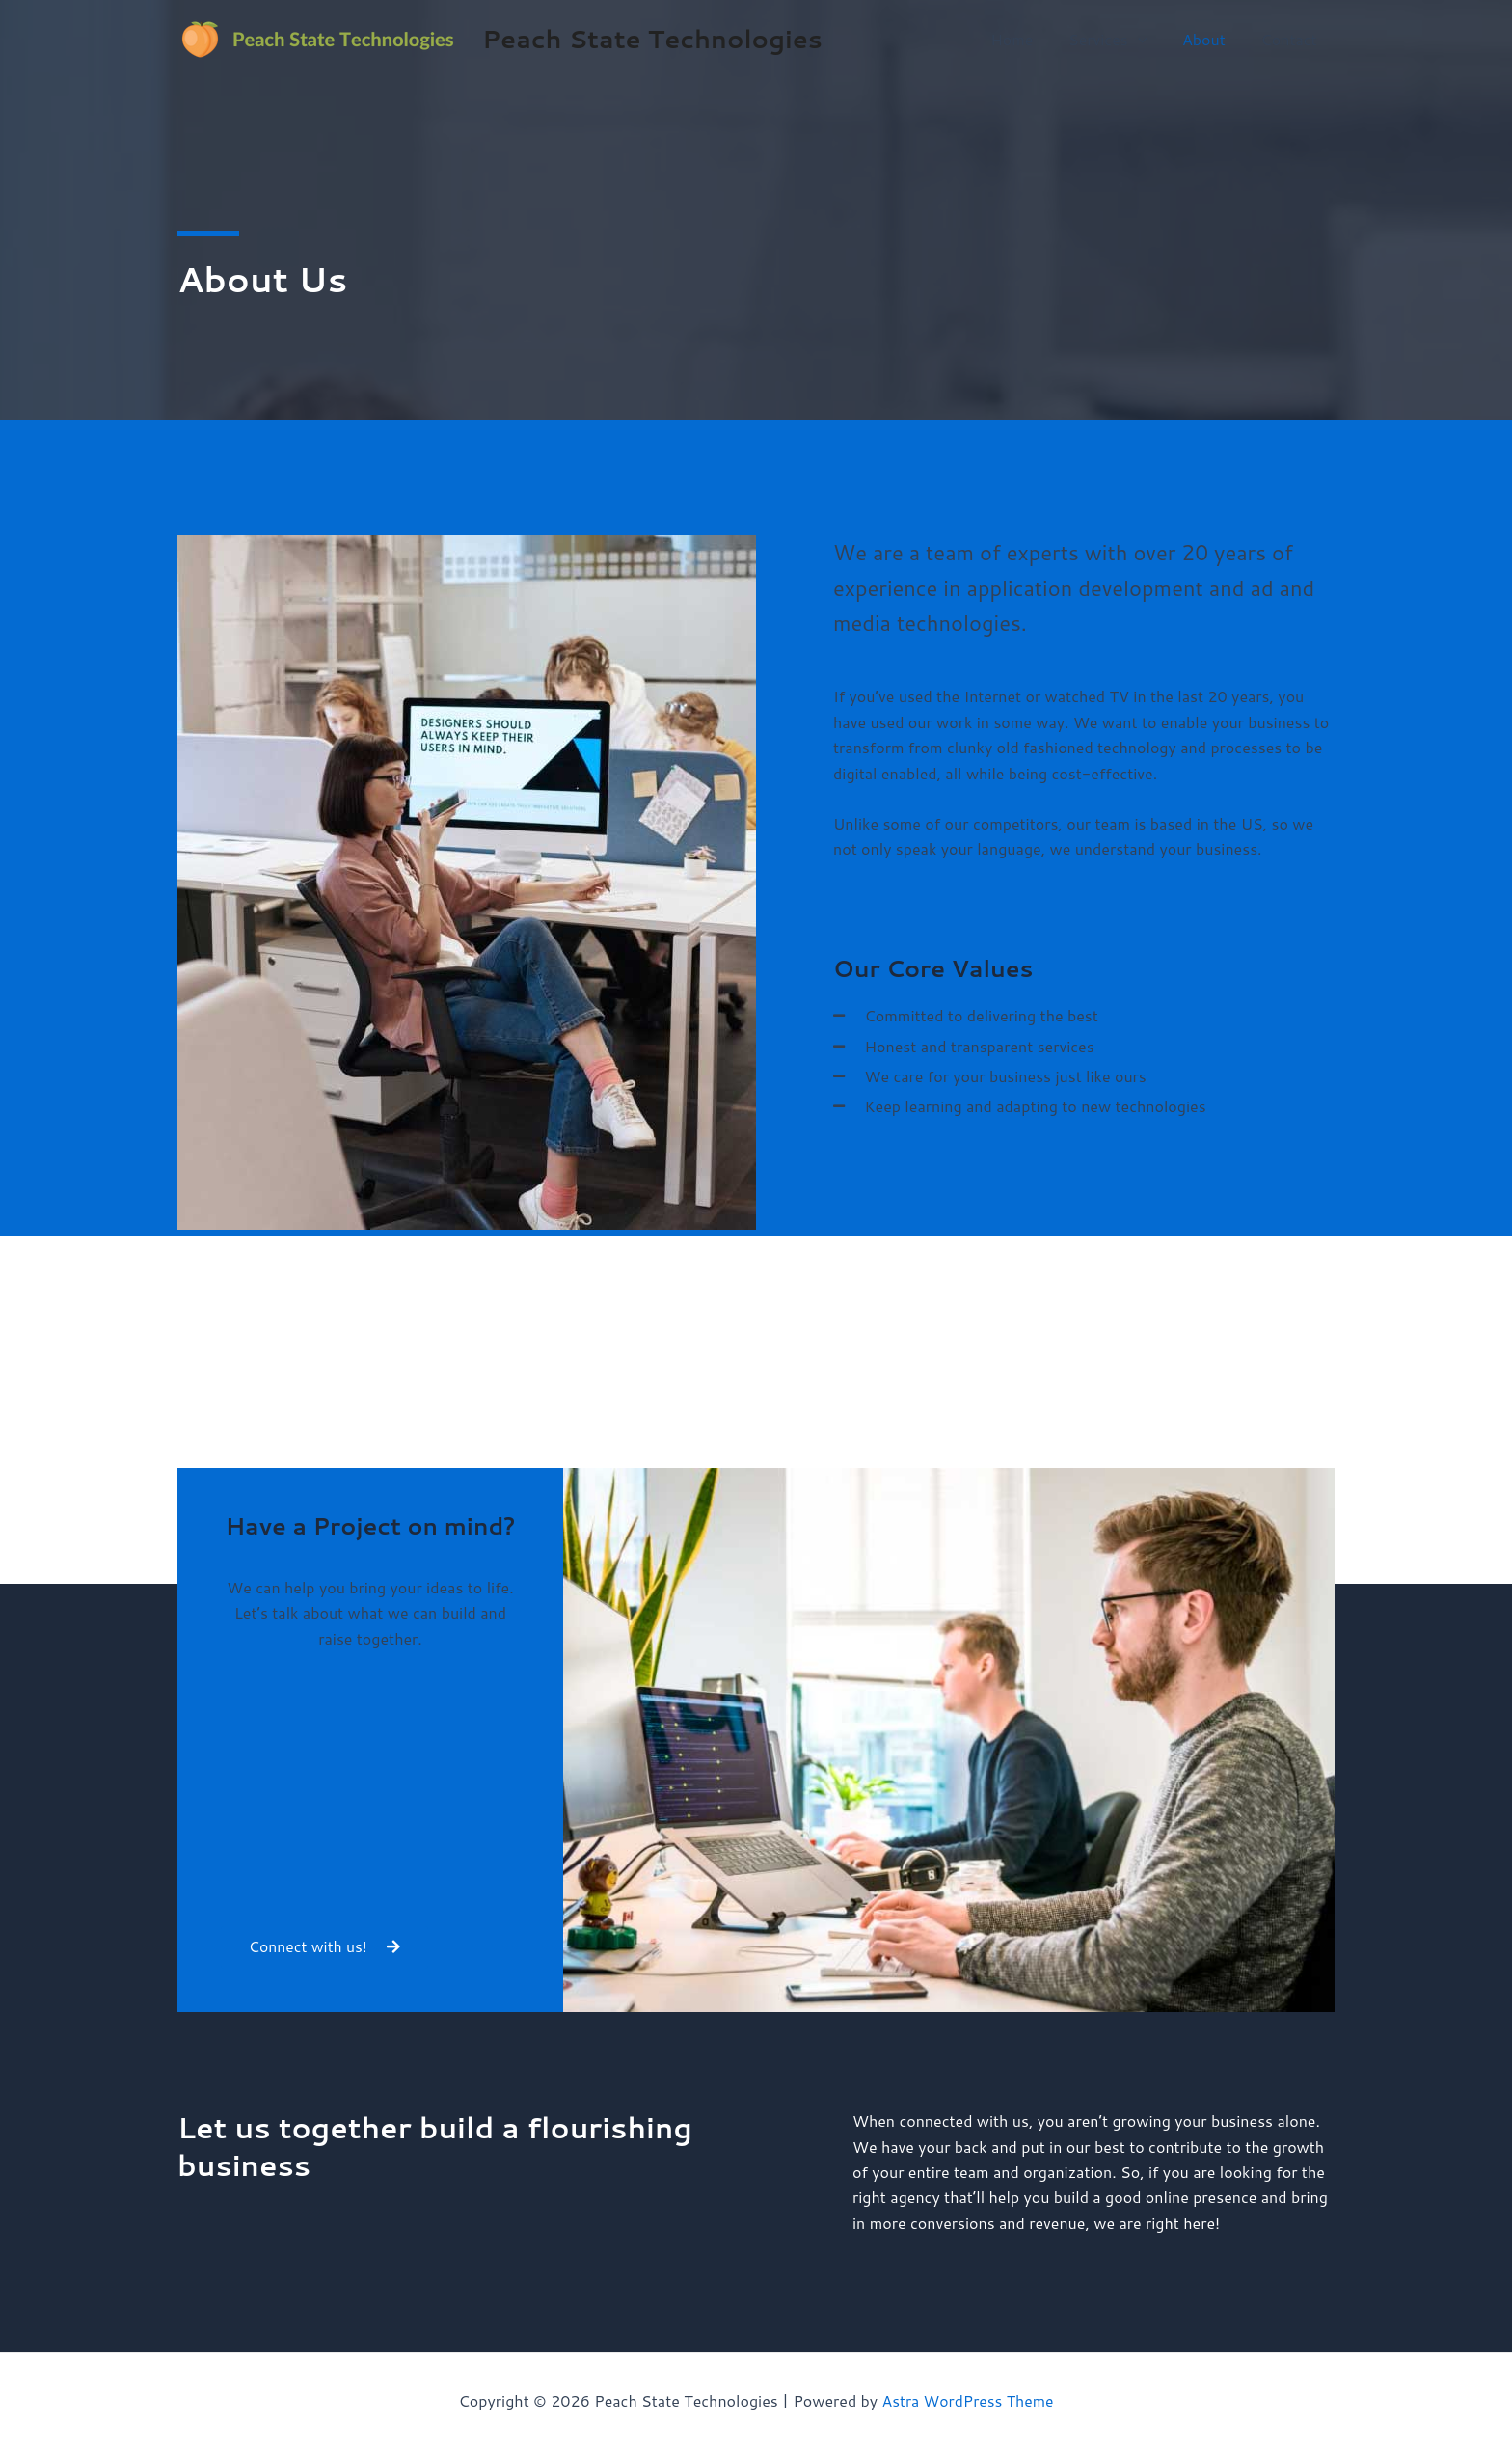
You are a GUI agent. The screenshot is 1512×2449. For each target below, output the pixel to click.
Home (1028, 39)
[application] (1148, 39)
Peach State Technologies (652, 38)
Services (1119, 39)
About (1210, 39)
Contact (1291, 39)
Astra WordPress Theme (967, 2400)
